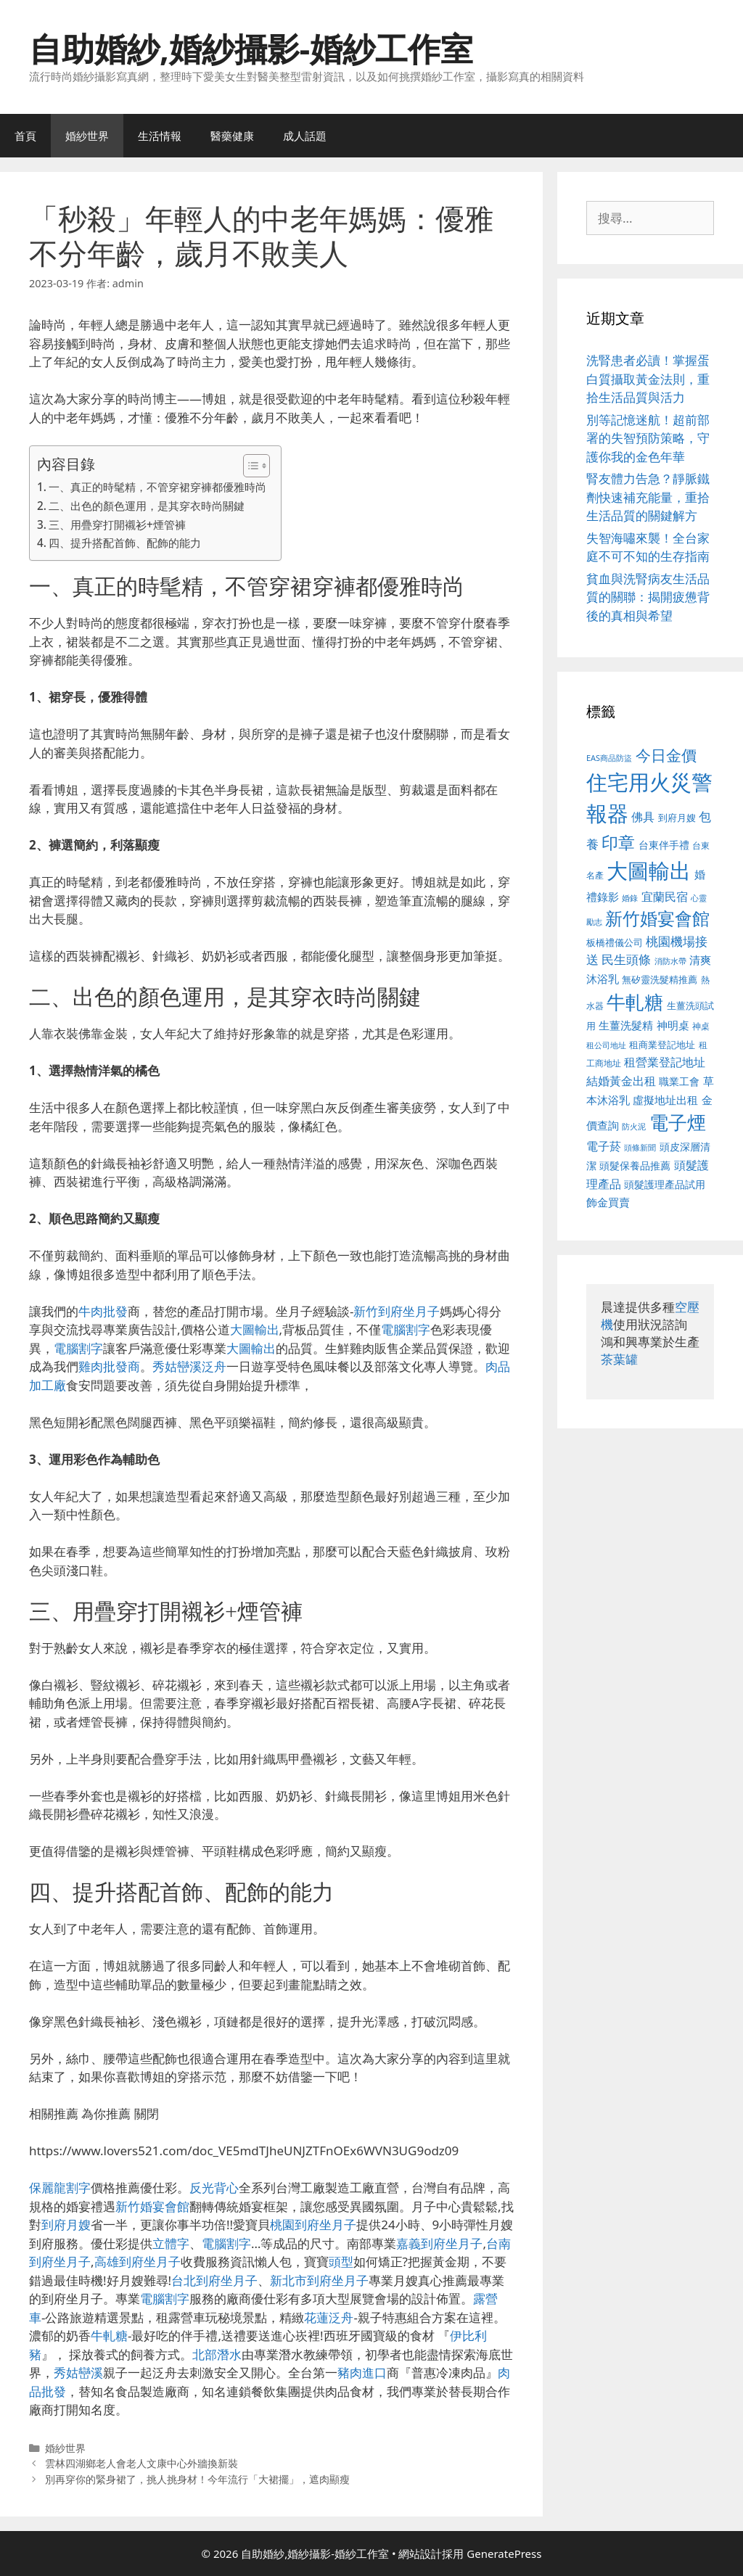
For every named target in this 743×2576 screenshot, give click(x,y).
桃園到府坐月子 (313, 2224)
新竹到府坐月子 (396, 1311)
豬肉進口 (362, 2372)
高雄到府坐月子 (137, 2261)
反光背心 (214, 2187)
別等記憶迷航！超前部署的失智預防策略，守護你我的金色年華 (648, 438)
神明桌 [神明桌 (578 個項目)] (673, 1025)
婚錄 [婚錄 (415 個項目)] (630, 898)
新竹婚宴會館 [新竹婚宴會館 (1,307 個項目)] (657, 918)
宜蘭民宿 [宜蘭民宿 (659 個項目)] (664, 897)
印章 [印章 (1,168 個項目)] (618, 842)
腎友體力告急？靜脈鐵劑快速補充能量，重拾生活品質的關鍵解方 (648, 497)
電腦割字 (405, 1329)
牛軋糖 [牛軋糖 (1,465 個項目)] (635, 1002)
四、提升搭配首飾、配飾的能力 (125, 542)
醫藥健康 (232, 135)
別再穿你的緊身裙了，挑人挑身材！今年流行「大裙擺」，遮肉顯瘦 (197, 2479)
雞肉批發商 (109, 1366)
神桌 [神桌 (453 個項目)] (701, 1026)
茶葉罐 (619, 1359)
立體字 (170, 2243)
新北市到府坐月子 (319, 2280)
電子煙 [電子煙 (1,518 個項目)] (677, 1122)
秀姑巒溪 (78, 2372)
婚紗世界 (87, 135)
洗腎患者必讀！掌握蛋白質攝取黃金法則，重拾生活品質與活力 (648, 379)
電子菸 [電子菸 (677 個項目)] (603, 1145)
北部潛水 (217, 2354)
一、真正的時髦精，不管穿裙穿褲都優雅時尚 (157, 487)
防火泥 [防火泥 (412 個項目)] (634, 1127)
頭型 (341, 2261)
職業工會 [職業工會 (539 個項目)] (679, 1081)
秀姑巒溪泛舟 (189, 1366)
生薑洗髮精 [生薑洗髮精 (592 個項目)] (626, 1025)
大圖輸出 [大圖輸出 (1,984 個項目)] (649, 870)
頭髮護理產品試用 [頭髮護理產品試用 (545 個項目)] (664, 1184)
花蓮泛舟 (328, 2317)
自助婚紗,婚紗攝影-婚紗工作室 (251, 48)
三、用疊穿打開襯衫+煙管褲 (117, 524)
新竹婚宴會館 (152, 2206)
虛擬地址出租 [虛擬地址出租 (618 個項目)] (665, 1099)
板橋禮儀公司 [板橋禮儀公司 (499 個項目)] (614, 942)
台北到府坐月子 (214, 2280)
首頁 (25, 135)
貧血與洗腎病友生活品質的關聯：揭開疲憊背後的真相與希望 (648, 597)
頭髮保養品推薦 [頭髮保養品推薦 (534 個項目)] (634, 1165)
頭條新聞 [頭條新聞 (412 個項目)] (640, 1148)
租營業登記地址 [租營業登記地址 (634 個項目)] (664, 1062)
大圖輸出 (254, 1329)
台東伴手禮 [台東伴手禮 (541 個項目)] (664, 845)
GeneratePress (504, 2553)
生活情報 (159, 135)
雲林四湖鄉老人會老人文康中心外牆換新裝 (141, 2463)
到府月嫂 (66, 2224)
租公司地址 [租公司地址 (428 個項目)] (606, 1045)
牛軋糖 (109, 2335)
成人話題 (305, 135)
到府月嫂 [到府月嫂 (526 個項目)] (677, 817)
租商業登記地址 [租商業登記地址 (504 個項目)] (662, 1044)
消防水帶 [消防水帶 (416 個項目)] (670, 961)
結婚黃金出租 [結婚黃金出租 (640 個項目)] (621, 1081)
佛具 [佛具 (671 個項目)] (642, 816)
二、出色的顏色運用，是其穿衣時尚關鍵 (147, 505)
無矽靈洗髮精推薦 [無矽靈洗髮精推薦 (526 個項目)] (659, 979)
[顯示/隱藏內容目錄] (249, 465)
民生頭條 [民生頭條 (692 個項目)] (626, 959)
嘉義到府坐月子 (439, 2243)
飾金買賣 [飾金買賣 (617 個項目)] (608, 1202)
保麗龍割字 (60, 2187)
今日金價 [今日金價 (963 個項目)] (666, 755)
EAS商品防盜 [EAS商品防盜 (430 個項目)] (609, 757)
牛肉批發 (103, 1311)
